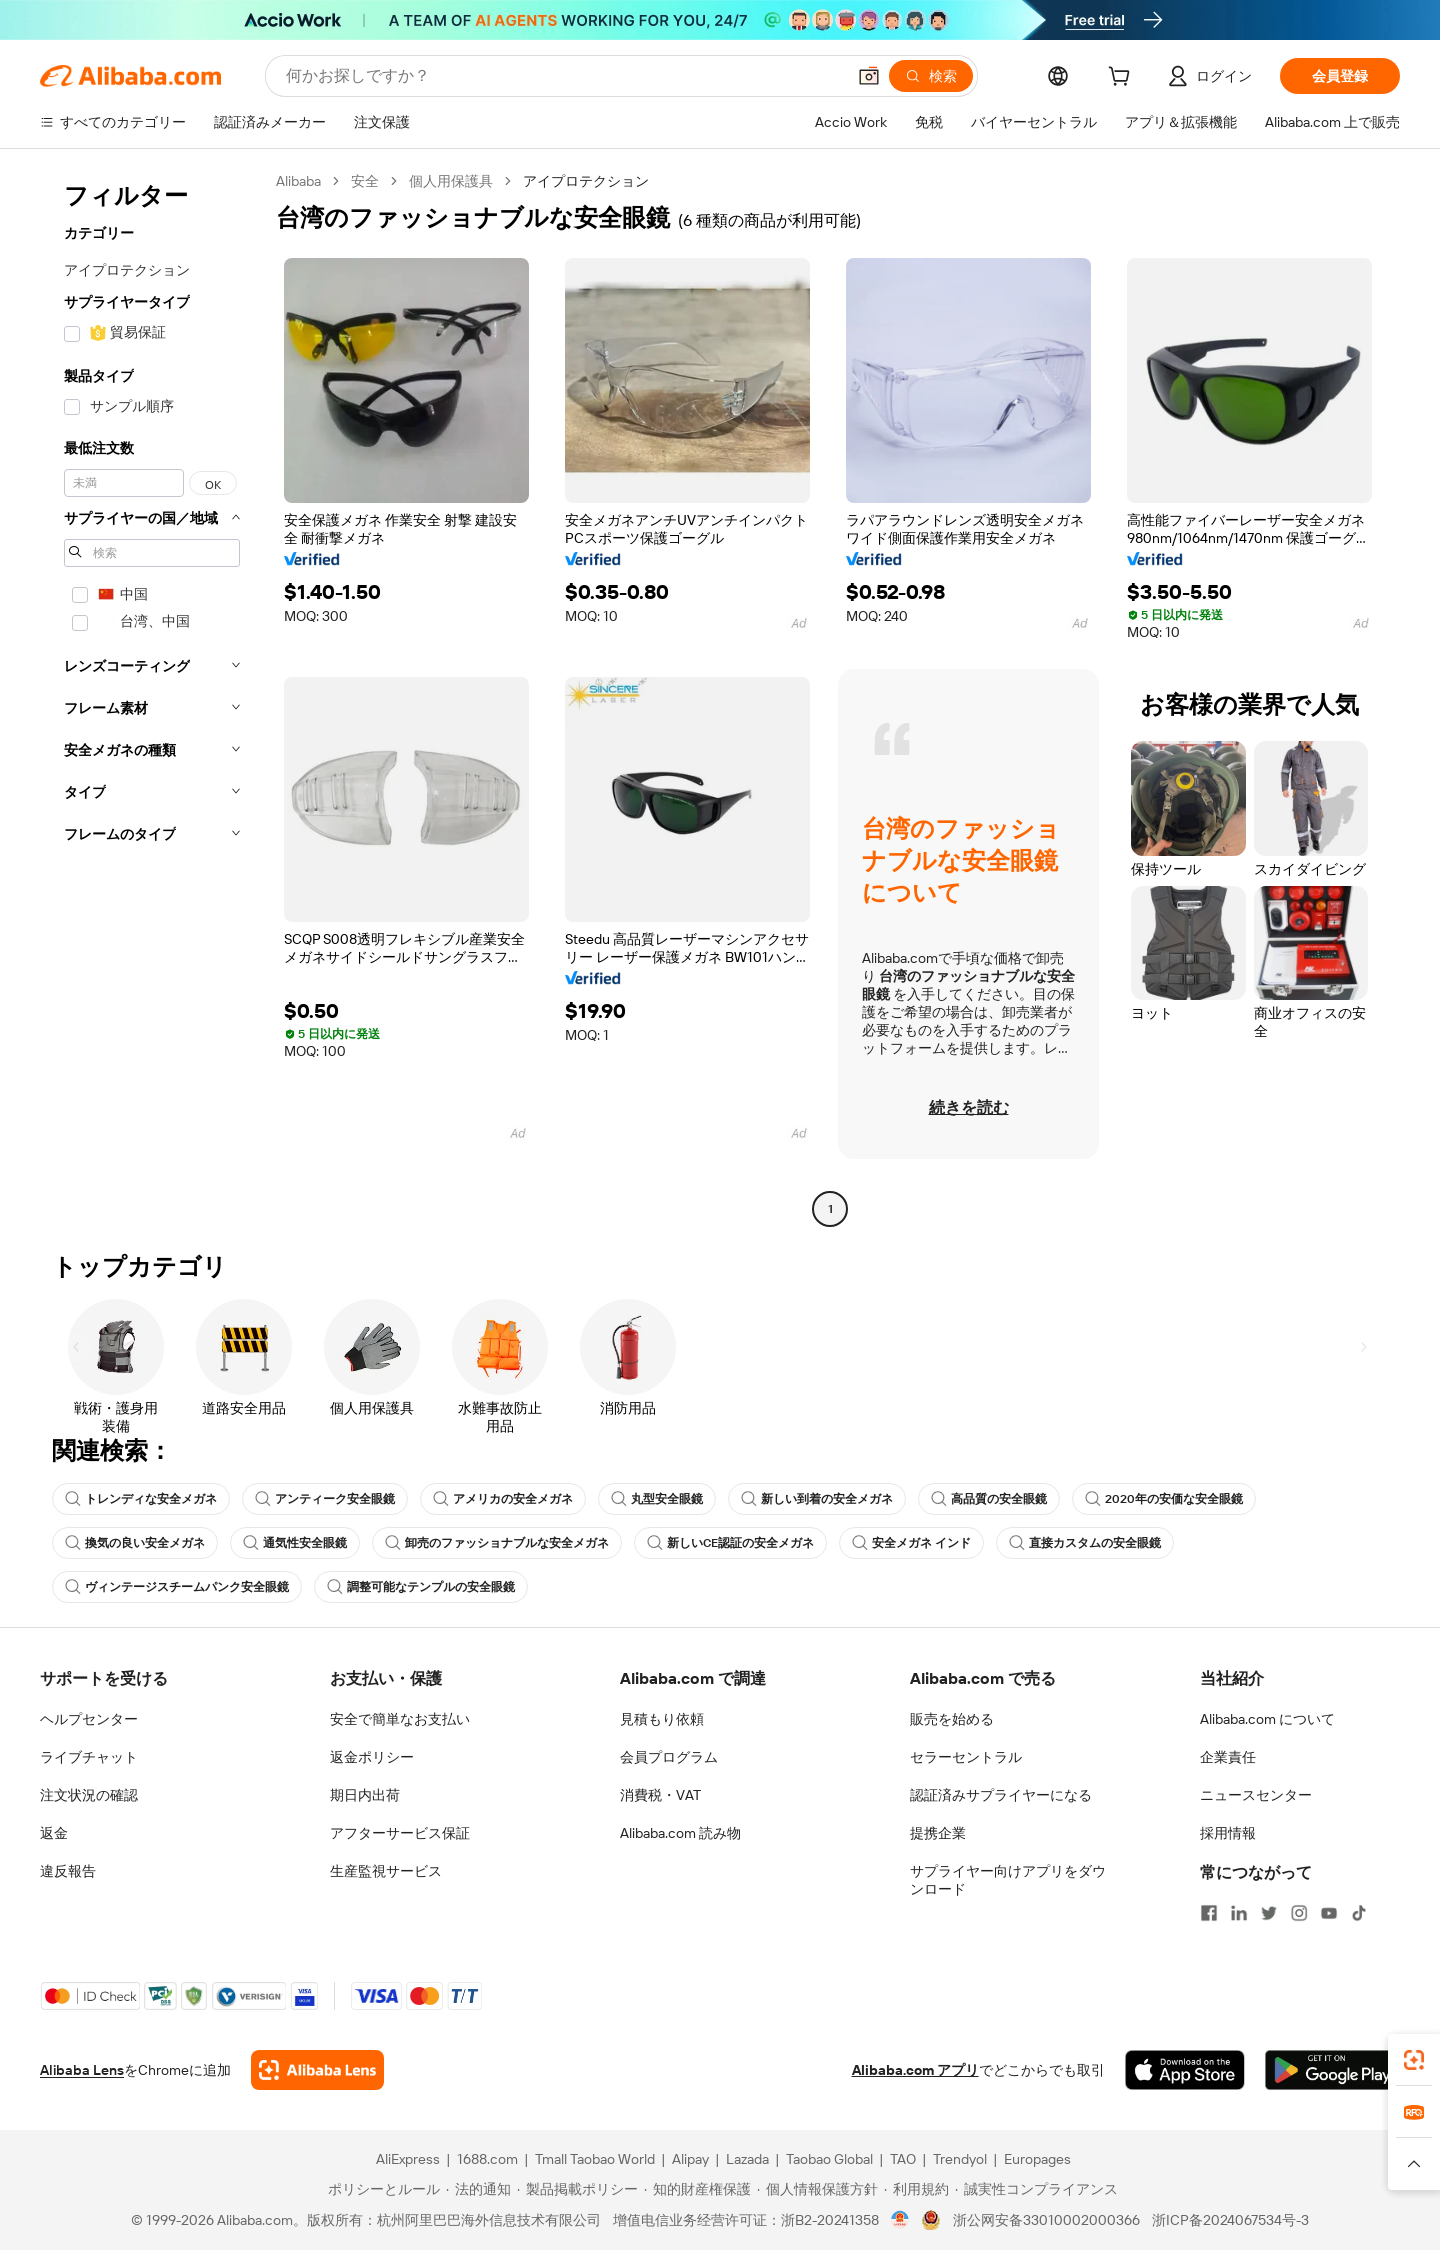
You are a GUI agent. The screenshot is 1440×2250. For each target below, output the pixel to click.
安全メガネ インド (911, 1543)
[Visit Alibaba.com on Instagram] (1299, 1913)
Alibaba (298, 181)
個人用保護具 (451, 181)
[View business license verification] (900, 2220)
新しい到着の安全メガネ (817, 1499)
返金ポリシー (372, 1757)
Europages (1037, 2159)
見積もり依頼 (662, 1719)
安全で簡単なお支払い (400, 1719)
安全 (365, 181)
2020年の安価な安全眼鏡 (1164, 1499)
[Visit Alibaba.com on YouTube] (1329, 1913)
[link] (1414, 2060)
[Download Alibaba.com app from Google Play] (1332, 2070)
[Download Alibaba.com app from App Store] (1185, 2070)
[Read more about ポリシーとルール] (381, 2189)
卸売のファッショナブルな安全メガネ (497, 1543)
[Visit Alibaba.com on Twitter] (1269, 1913)
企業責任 (1228, 1757)
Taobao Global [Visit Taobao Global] (829, 2159)
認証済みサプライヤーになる (1001, 1795)
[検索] (931, 76)
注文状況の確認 (89, 1795)
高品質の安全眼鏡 (989, 1499)
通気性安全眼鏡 (295, 1543)
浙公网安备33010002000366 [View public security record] (1046, 2220)
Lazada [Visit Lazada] (747, 2159)
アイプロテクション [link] (586, 181)
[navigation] (152, 697)
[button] (869, 76)
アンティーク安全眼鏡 (325, 1499)
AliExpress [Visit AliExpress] (408, 2159)
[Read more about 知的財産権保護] (697, 2189)
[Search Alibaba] (563, 76)
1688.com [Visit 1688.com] (487, 2159)
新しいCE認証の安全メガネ (730, 1543)
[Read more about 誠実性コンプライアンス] (1036, 2189)
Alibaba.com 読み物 (680, 1833)
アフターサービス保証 (400, 1833)
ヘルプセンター (89, 1719)
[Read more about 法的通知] (478, 2189)
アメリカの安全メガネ (503, 1499)
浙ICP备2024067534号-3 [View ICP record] (1230, 2220)
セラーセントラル (966, 1757)
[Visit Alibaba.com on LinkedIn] (1239, 1913)
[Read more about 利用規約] (916, 2189)
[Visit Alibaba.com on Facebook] (1209, 1913)
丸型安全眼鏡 (657, 1499)
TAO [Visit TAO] (903, 2159)
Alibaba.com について (1267, 1719)
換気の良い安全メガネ (135, 1543)
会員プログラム (669, 1757)
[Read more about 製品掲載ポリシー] (577, 2189)
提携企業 (938, 1833)
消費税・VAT (660, 1795)
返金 (54, 1833)
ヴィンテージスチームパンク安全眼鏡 (177, 1587)
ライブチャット (89, 1757)
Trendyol (960, 2159)
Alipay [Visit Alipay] (690, 2159)
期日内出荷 (365, 1795)
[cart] (1123, 79)
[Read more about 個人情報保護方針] (817, 2189)
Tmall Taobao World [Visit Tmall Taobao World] (595, 2159)
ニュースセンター (1256, 1795)
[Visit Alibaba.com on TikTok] (1359, 1913)
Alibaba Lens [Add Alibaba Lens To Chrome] (82, 2070)
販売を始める (952, 1719)
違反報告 (68, 1871)
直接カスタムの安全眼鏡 (1085, 1543)
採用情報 (1228, 1833)
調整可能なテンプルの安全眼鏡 (421, 1587)
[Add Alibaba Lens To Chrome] (317, 2070)
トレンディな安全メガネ (141, 1499)
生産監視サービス (386, 1871)
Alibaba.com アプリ (915, 2070)
